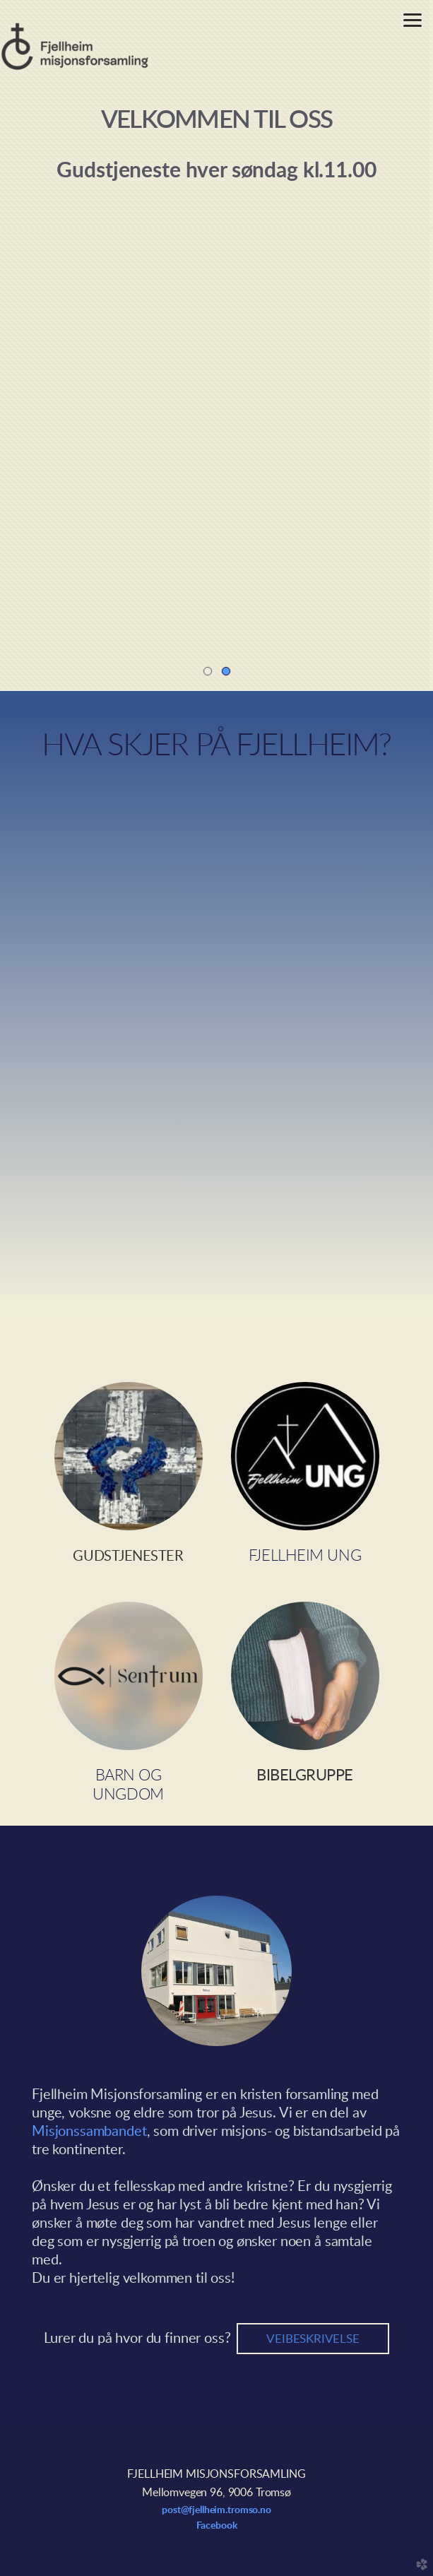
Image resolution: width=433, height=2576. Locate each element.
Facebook (216, 2526)
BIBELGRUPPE (304, 1775)
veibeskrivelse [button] (313, 2339)
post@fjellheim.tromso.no (216, 2510)
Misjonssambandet (89, 2132)
